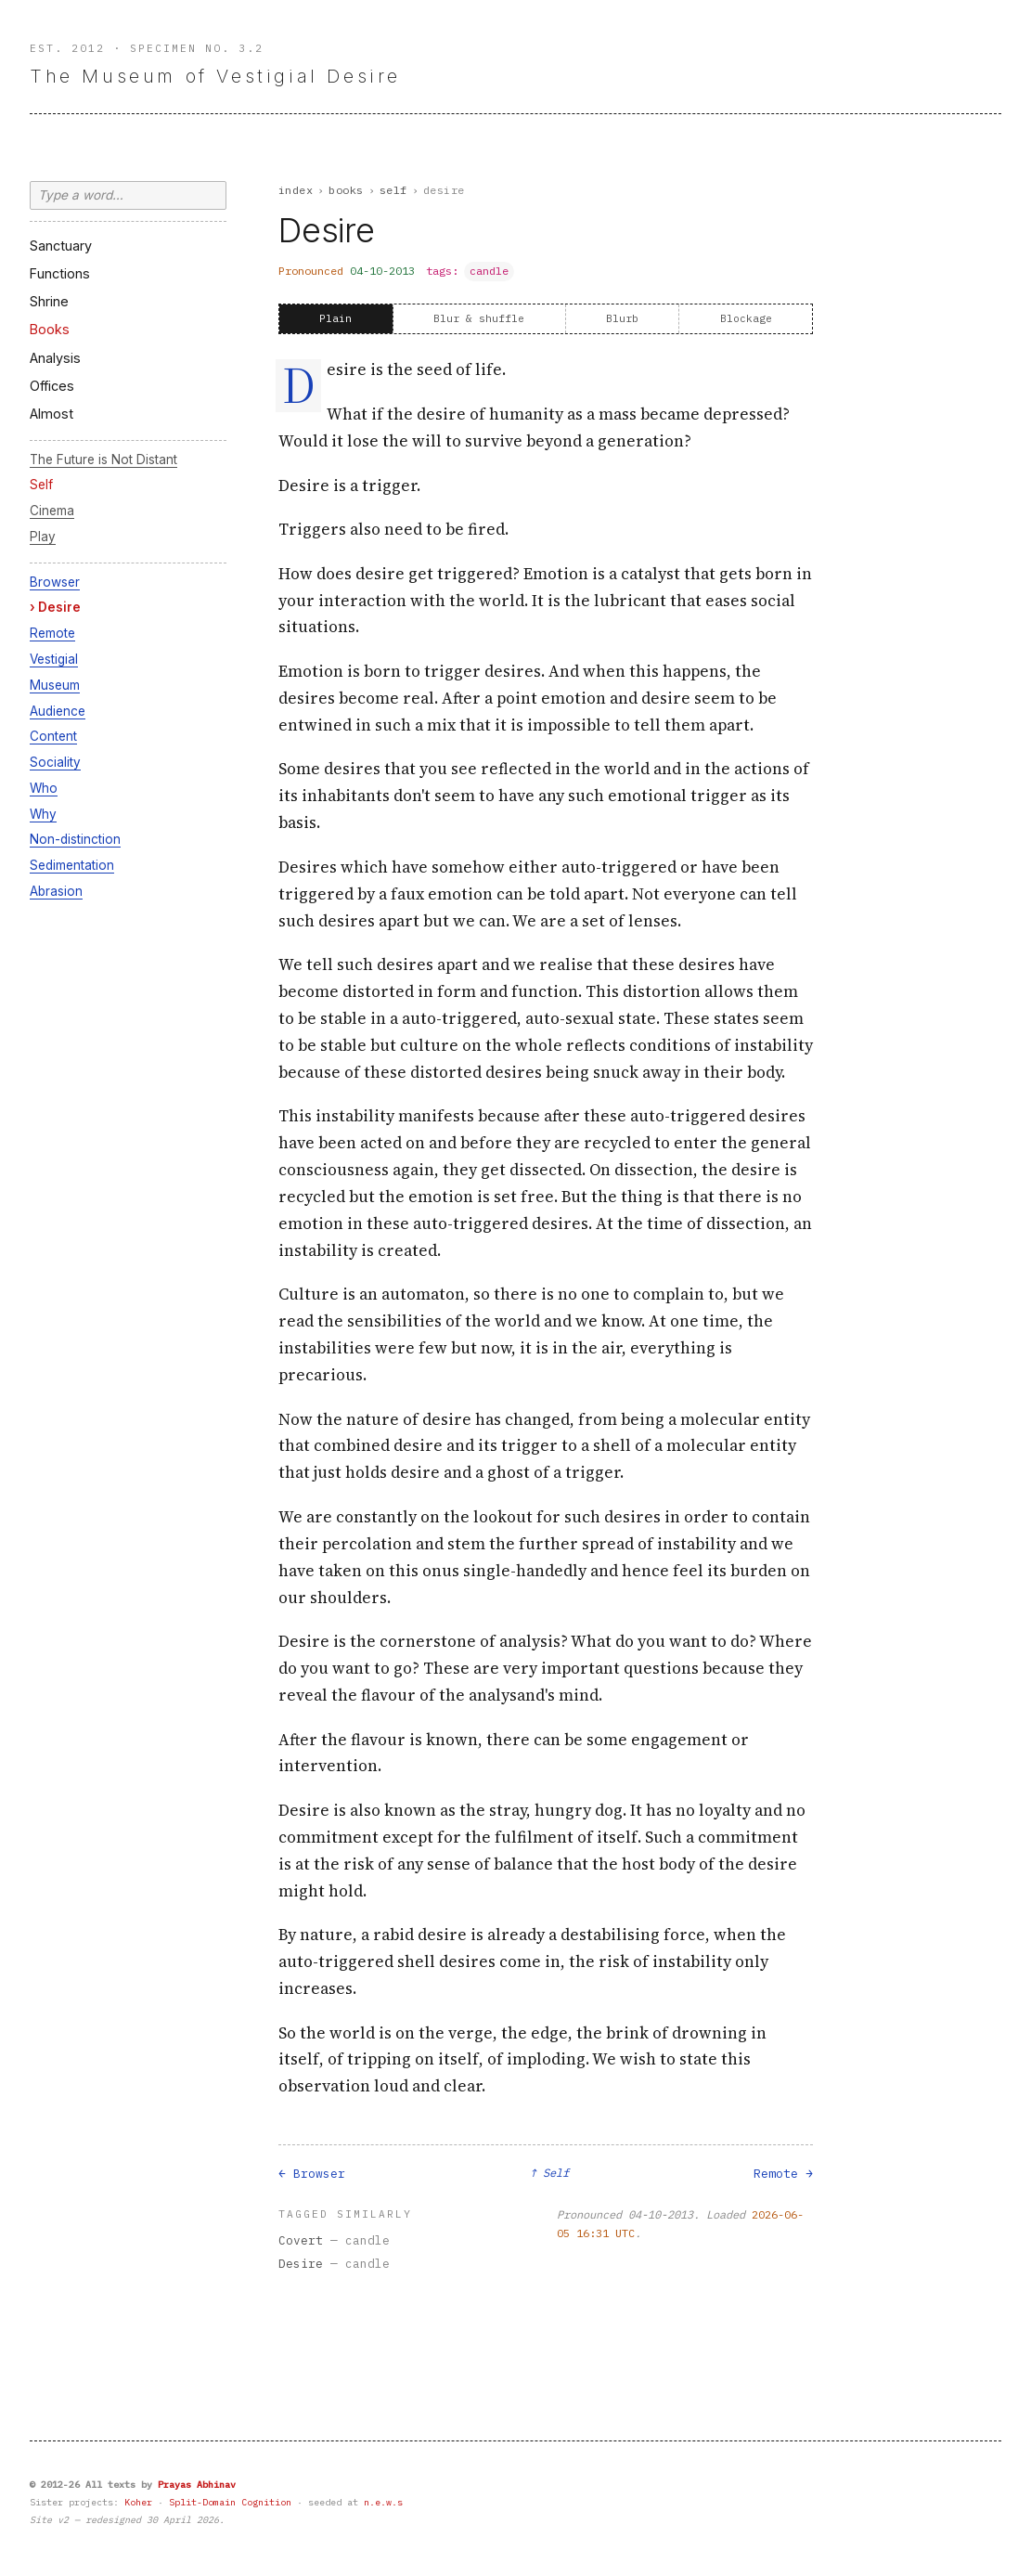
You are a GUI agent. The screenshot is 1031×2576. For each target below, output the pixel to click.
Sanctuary (61, 245)
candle (489, 271)
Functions (60, 273)
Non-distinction (75, 839)
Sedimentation (72, 865)
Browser (55, 582)
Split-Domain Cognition (230, 2502)
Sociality (55, 762)
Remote (52, 633)
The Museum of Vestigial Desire (215, 76)
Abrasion (56, 891)
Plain (335, 318)
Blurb (622, 318)
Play (43, 536)
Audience (57, 711)
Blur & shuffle (478, 318)
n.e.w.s (383, 2502)
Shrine (49, 301)
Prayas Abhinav (197, 2485)
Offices (52, 386)
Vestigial (54, 659)
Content (53, 736)
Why (43, 814)
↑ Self (549, 2173)
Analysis (55, 358)
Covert (300, 2240)
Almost (51, 413)
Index (295, 190)
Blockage (746, 318)
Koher (138, 2502)
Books (50, 329)
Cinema (52, 510)
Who (44, 788)
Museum (55, 685)
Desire (59, 607)
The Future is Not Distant (103, 459)
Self (41, 484)
